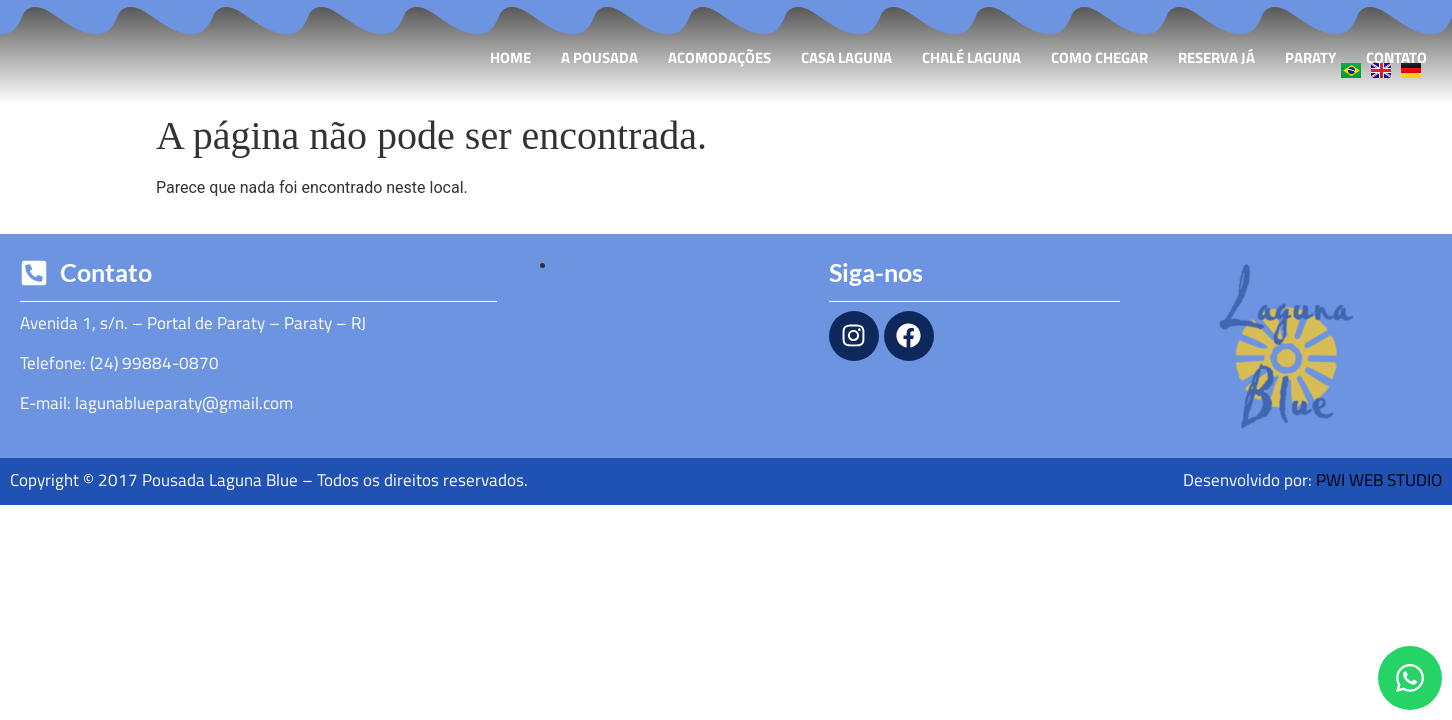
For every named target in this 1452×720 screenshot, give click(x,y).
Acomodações (719, 57)
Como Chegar (1099, 57)
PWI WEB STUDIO (1379, 480)
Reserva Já (1216, 57)
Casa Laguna (846, 57)
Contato (1396, 57)
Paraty (1310, 57)
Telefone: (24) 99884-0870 (119, 363)
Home (510, 57)
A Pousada (599, 57)
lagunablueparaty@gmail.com (184, 403)
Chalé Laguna (971, 57)
